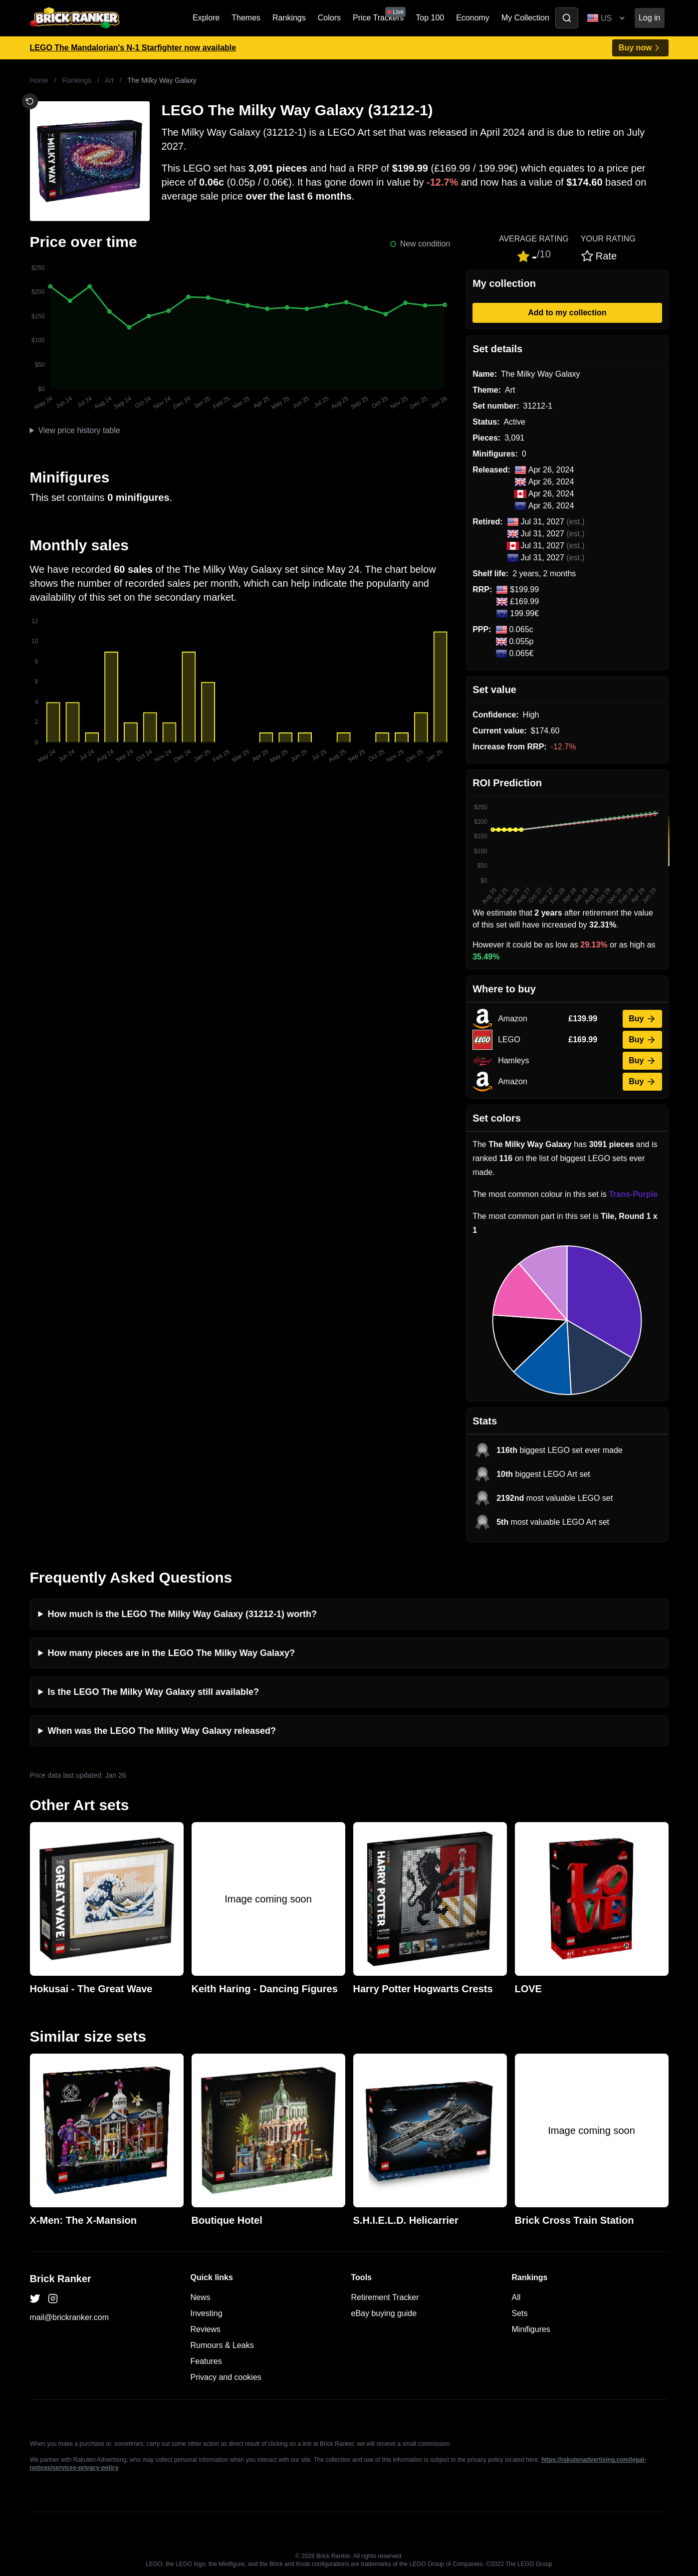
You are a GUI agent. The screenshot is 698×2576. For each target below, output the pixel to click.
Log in (650, 17)
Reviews (206, 2329)
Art (109, 80)
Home (39, 80)
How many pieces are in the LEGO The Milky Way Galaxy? (171, 1653)
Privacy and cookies (226, 2377)
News (201, 2297)
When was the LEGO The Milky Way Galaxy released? (162, 1731)
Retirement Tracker (385, 2297)
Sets (520, 2313)
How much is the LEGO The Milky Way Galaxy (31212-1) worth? (182, 1614)
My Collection (525, 17)
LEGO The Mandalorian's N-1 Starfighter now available (133, 47)
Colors (329, 17)
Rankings (289, 17)
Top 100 (430, 17)
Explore (206, 17)
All (516, 2297)
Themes (246, 17)
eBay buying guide (384, 2313)
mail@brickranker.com (69, 2317)
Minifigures (531, 2329)
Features (206, 2361)
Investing (207, 2313)
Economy (472, 17)
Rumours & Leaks (222, 2345)
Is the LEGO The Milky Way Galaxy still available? (153, 1692)
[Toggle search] (566, 17)
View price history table (79, 430)
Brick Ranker (60, 2278)
